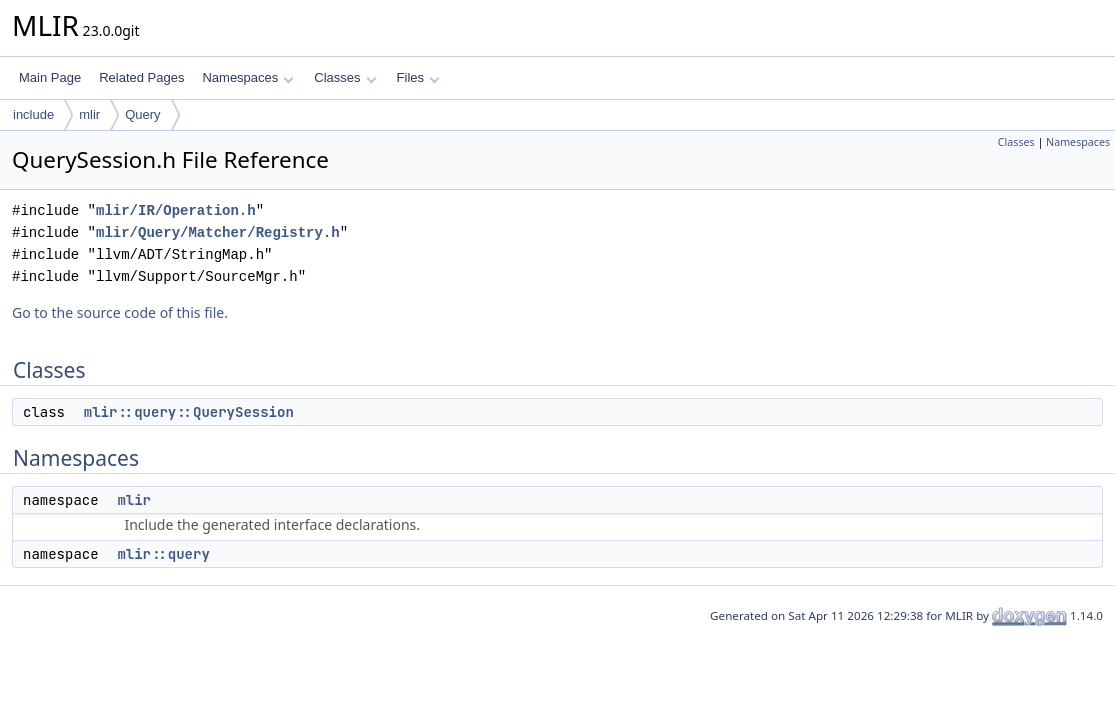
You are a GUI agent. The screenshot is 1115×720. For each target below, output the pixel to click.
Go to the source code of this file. (120, 312)
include (33, 114)
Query (142, 114)
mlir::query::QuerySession (189, 412)
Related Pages (141, 77)
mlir (89, 114)
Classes (345, 77)
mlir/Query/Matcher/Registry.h (218, 232)
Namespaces (247, 77)
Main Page (50, 77)
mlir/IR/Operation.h (176, 210)
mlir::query (163, 554)
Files (418, 77)
